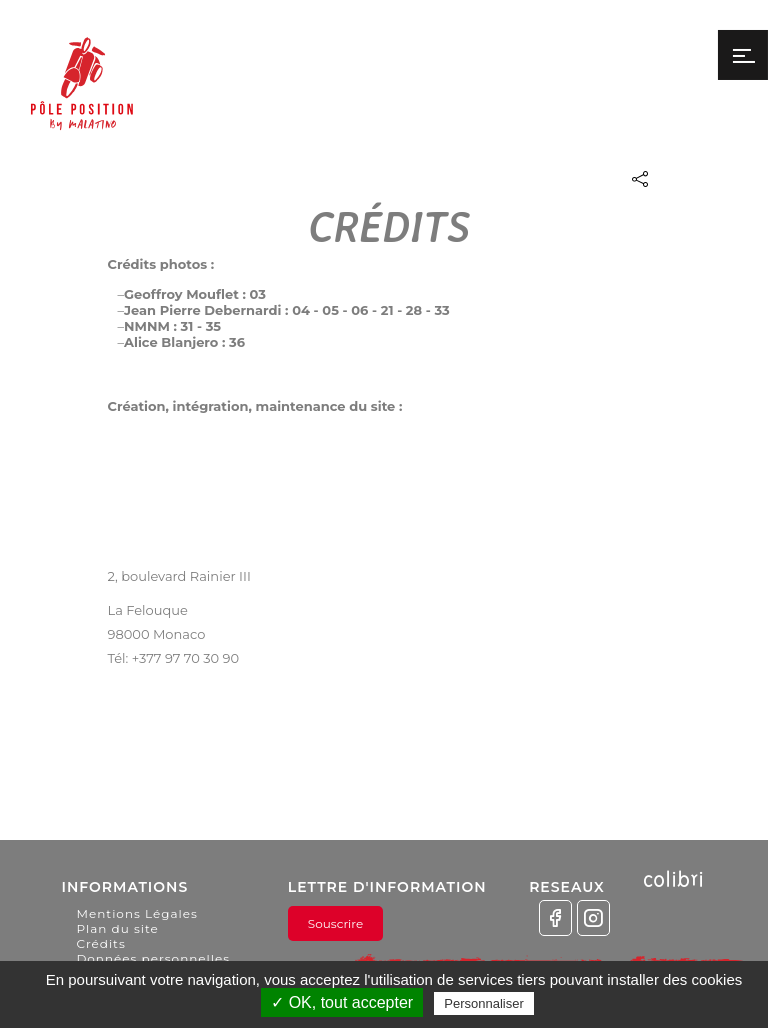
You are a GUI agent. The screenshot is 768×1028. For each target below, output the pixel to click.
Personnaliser (484, 1003)
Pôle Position (82, 97)
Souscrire (335, 923)
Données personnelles (153, 958)
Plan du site (117, 928)
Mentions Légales (136, 913)
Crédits (100, 943)
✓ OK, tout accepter (342, 1002)
